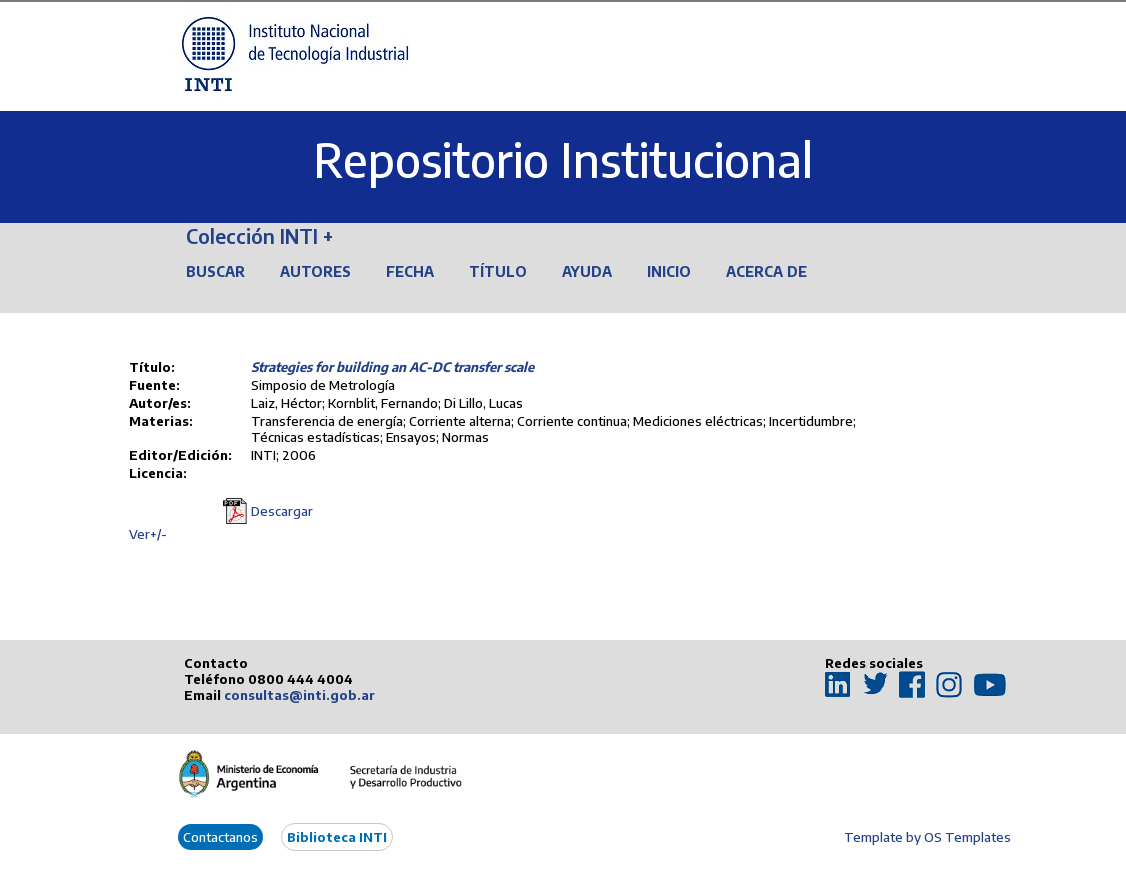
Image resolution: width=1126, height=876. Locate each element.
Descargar (282, 511)
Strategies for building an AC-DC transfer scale (392, 367)
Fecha (410, 271)
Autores (315, 271)
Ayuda (587, 271)
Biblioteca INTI (337, 837)
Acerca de (766, 271)
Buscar (215, 271)
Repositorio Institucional (563, 159)
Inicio (669, 271)
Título (498, 271)
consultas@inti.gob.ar (299, 695)
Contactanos (220, 837)
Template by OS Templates (927, 837)
